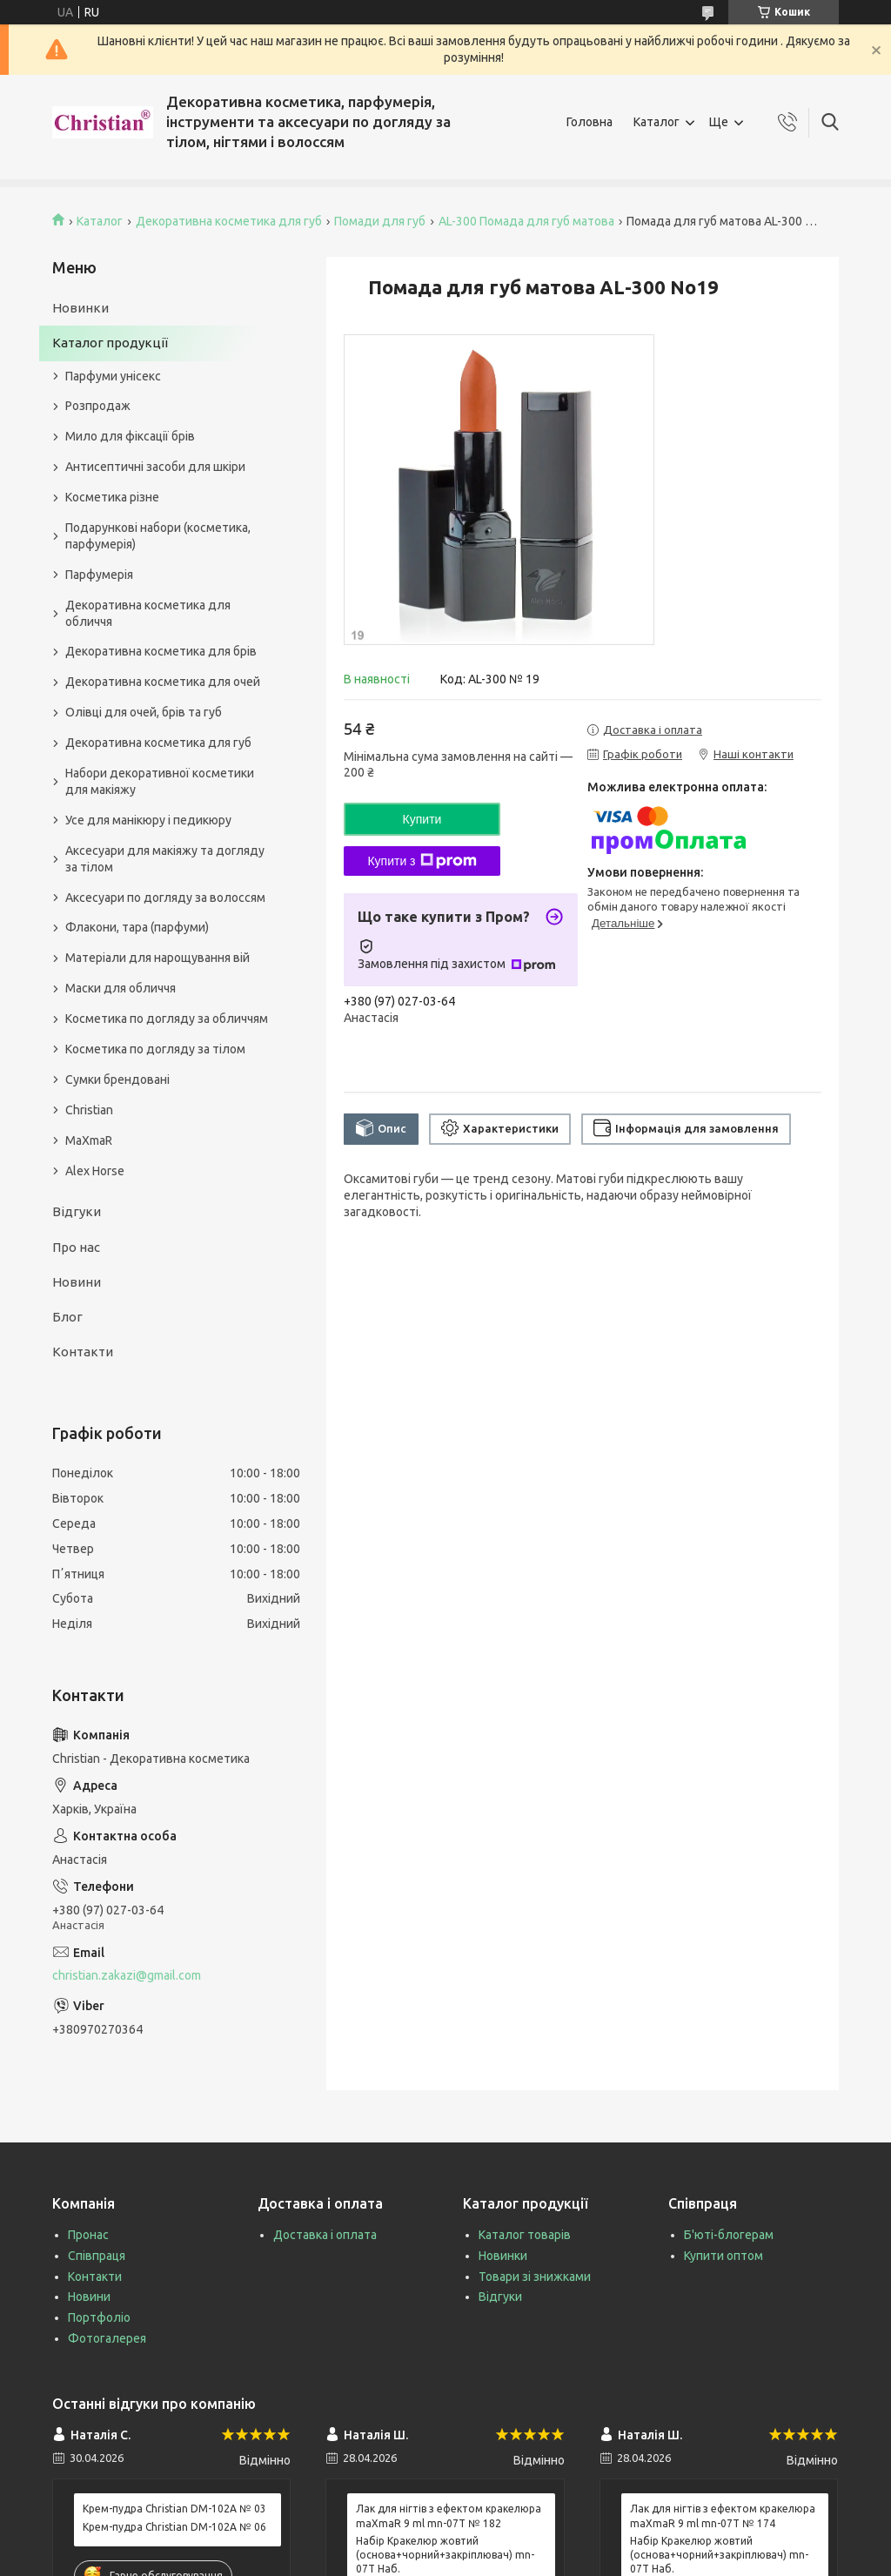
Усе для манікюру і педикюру (148, 820)
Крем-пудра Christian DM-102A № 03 (174, 2508)
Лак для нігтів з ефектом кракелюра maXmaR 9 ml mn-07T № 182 (448, 2515)
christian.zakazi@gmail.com (126, 1975)
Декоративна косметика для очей (162, 682)
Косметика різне (112, 497)
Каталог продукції (110, 342)
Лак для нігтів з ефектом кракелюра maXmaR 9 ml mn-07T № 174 (722, 2515)
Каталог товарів (525, 2235)
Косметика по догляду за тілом (155, 1049)
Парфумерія (99, 575)
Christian (89, 1110)
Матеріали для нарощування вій (157, 958)
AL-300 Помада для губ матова (526, 221)
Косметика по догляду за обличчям (166, 1019)
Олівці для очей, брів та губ (143, 712)
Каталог (656, 122)
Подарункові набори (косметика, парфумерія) (158, 536)
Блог (67, 1316)
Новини (76, 1282)
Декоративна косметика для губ (229, 221)
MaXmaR (88, 1140)
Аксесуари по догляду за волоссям (165, 898)
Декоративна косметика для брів (161, 651)
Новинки (80, 307)
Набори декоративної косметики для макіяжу (159, 781)
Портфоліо (99, 2317)
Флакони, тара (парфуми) (137, 927)
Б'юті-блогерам (729, 2235)
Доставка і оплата (325, 2235)
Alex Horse (94, 1171)
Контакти (82, 1351)
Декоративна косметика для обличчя (148, 613)
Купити (422, 819)
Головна (589, 122)
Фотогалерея (107, 2338)
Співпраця (96, 2256)
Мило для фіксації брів (130, 436)
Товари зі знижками (535, 2276)
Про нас (76, 1247)
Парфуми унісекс (113, 376)
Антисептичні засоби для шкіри (155, 467)
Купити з (421, 861)
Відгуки (76, 1211)
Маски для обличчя (120, 988)
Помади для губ (379, 221)
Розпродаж (98, 406)
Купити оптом (723, 2256)
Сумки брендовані (117, 1079)
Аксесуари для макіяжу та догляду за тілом (165, 859)
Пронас (88, 2235)
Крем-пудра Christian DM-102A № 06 (174, 2526)
